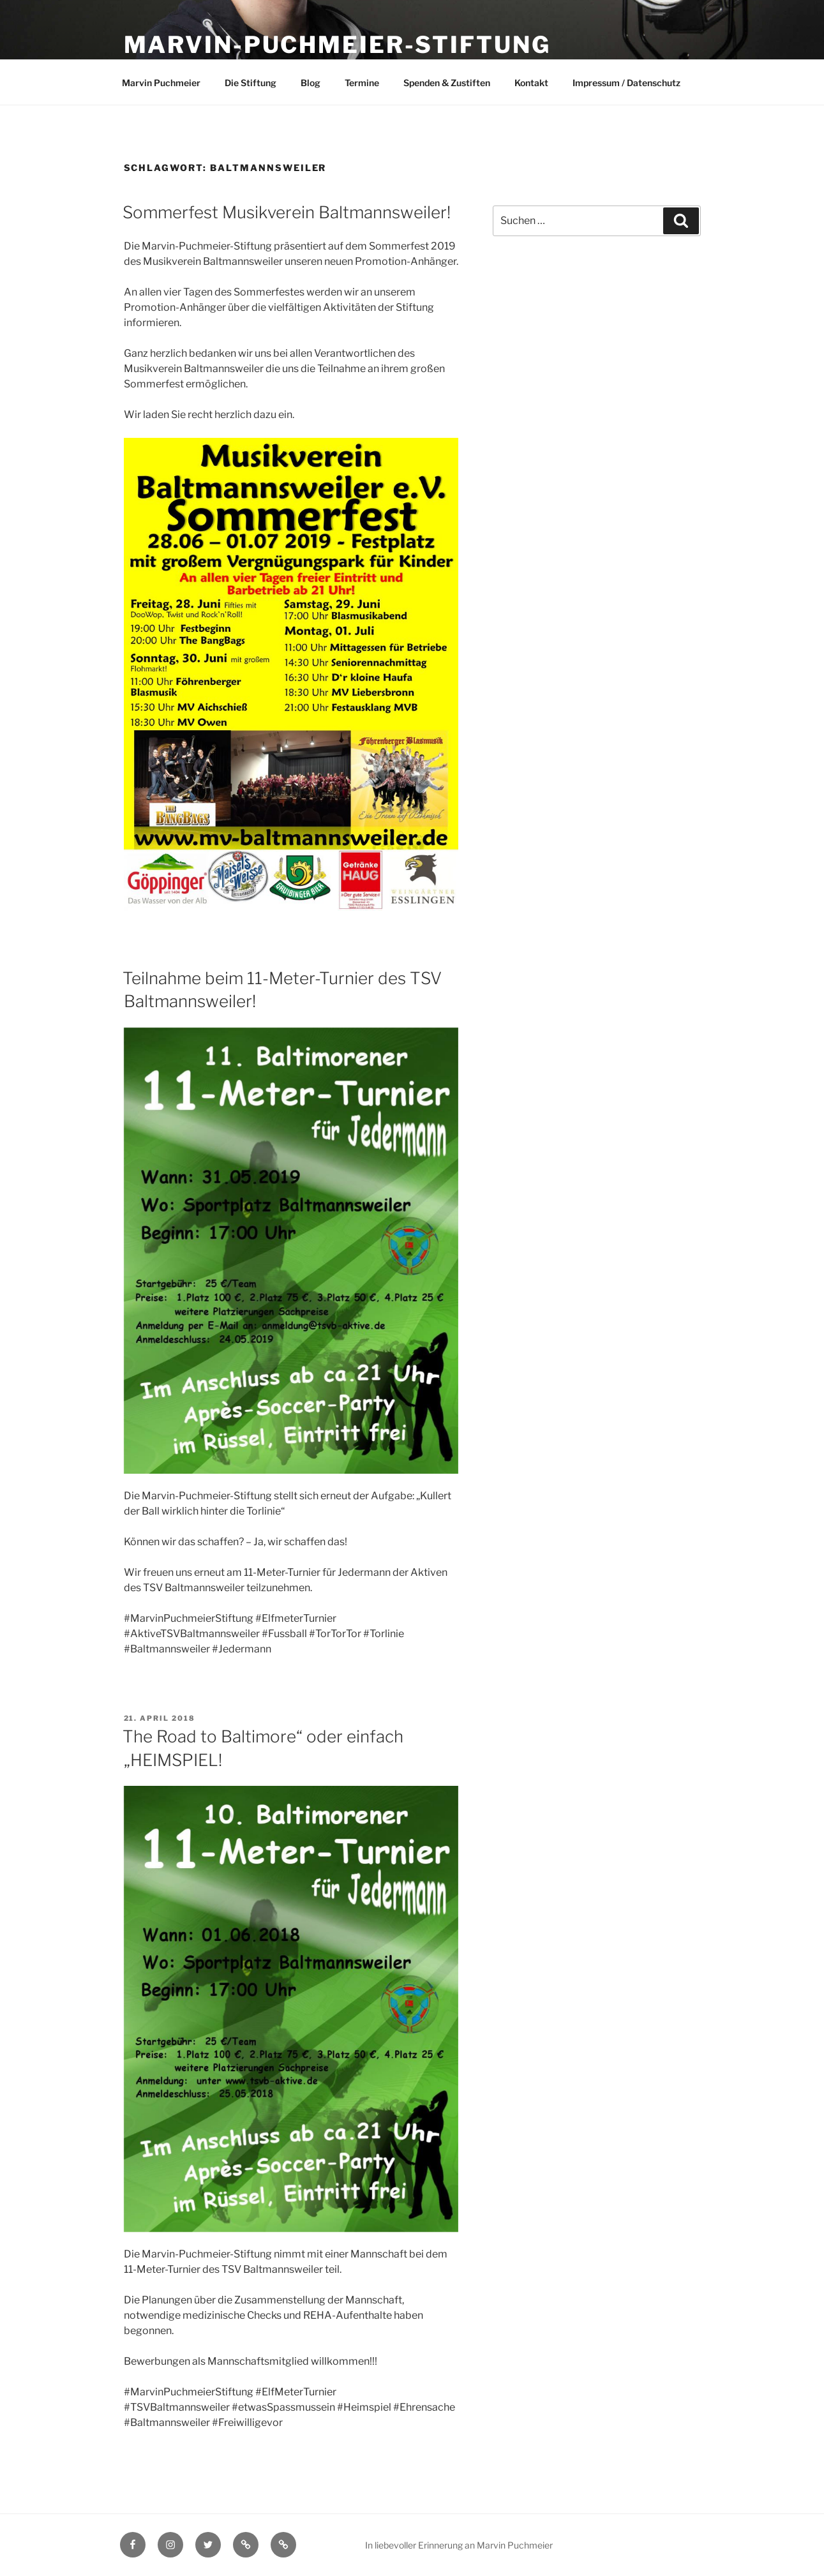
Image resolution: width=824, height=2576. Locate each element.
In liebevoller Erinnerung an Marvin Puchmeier (459, 2545)
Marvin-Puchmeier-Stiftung (337, 45)
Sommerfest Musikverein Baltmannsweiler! (287, 212)
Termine (362, 82)
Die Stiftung (250, 82)
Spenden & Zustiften (446, 82)
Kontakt (531, 82)
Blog (310, 82)
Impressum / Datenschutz (626, 82)
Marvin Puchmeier (161, 82)
